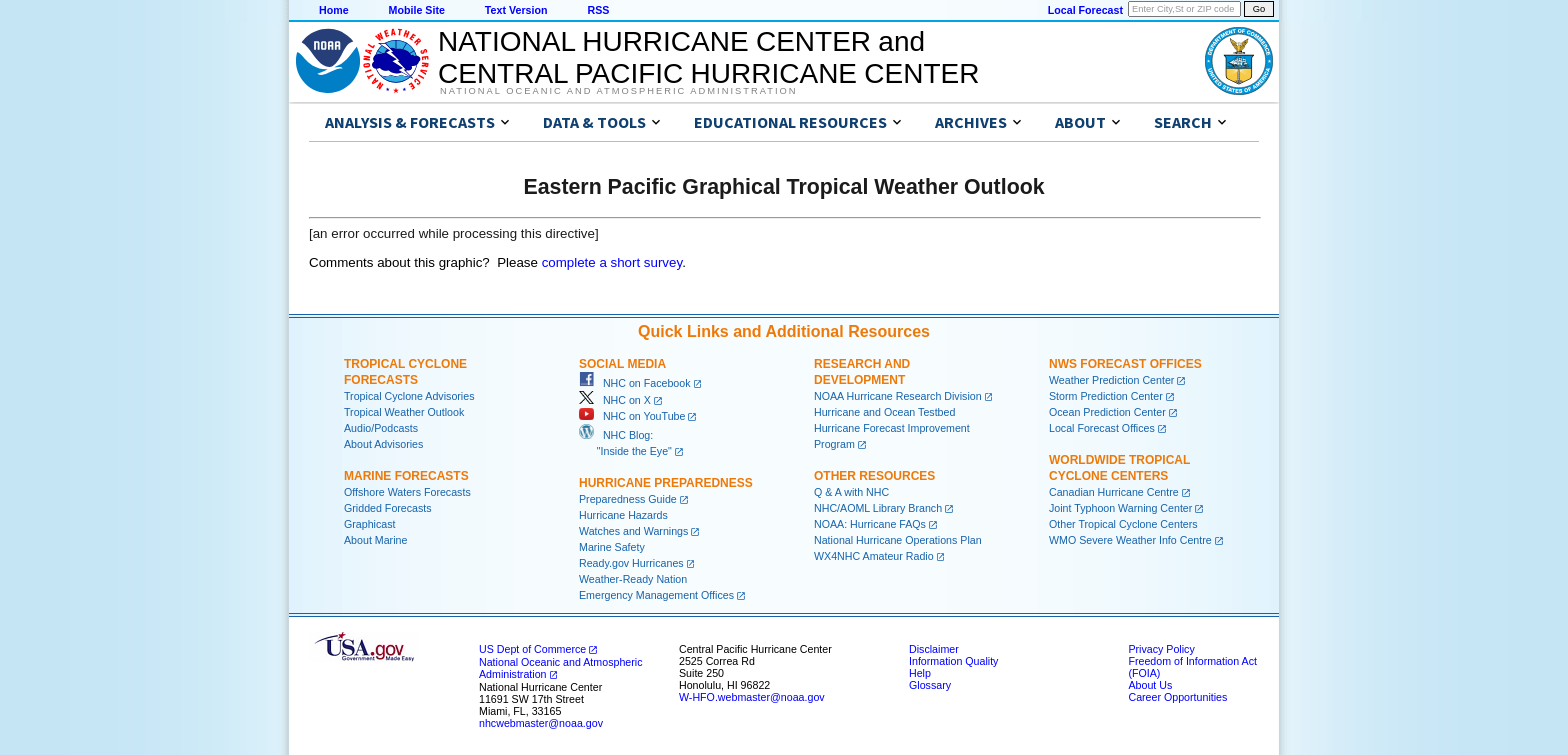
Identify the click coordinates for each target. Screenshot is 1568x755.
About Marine (375, 540)
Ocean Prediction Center (1107, 412)
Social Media (622, 364)
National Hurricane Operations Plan (898, 540)
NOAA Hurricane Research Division (898, 396)
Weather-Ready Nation (633, 579)
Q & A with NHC (851, 492)
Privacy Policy (1161, 649)
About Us (1150, 685)
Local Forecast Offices (1102, 428)
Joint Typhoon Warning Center (1120, 508)
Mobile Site (417, 10)
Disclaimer (934, 649)
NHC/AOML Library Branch (878, 508)
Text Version (516, 10)
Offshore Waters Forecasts (407, 492)
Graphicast (370, 524)
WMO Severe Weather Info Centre (1130, 540)
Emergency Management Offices (656, 595)
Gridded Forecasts (388, 508)
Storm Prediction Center (1106, 396)
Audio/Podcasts (381, 428)
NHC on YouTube (632, 416)
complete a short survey (612, 262)
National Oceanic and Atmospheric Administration (618, 91)
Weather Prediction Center (1111, 380)
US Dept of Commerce (532, 649)
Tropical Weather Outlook (404, 412)
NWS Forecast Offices (1125, 364)
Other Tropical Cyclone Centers (1123, 524)
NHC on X (615, 400)
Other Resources (874, 476)
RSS (598, 10)
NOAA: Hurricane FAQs (870, 524)
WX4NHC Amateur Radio (874, 556)
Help (920, 673)
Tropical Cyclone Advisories (409, 396)
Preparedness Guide (628, 499)
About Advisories (383, 444)
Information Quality (953, 661)
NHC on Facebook (635, 383)
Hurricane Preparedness (666, 483)
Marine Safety (612, 547)
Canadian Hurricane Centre (1114, 492)
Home (334, 10)
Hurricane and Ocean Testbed (884, 412)
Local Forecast (1085, 10)
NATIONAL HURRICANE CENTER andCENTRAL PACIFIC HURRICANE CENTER (708, 57)
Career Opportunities (1177, 697)
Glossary (930, 685)
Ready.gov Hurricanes (631, 563)
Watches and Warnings (633, 531)
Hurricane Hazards (623, 515)
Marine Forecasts (406, 476)
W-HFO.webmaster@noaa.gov (752, 697)
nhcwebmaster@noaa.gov (541, 723)
